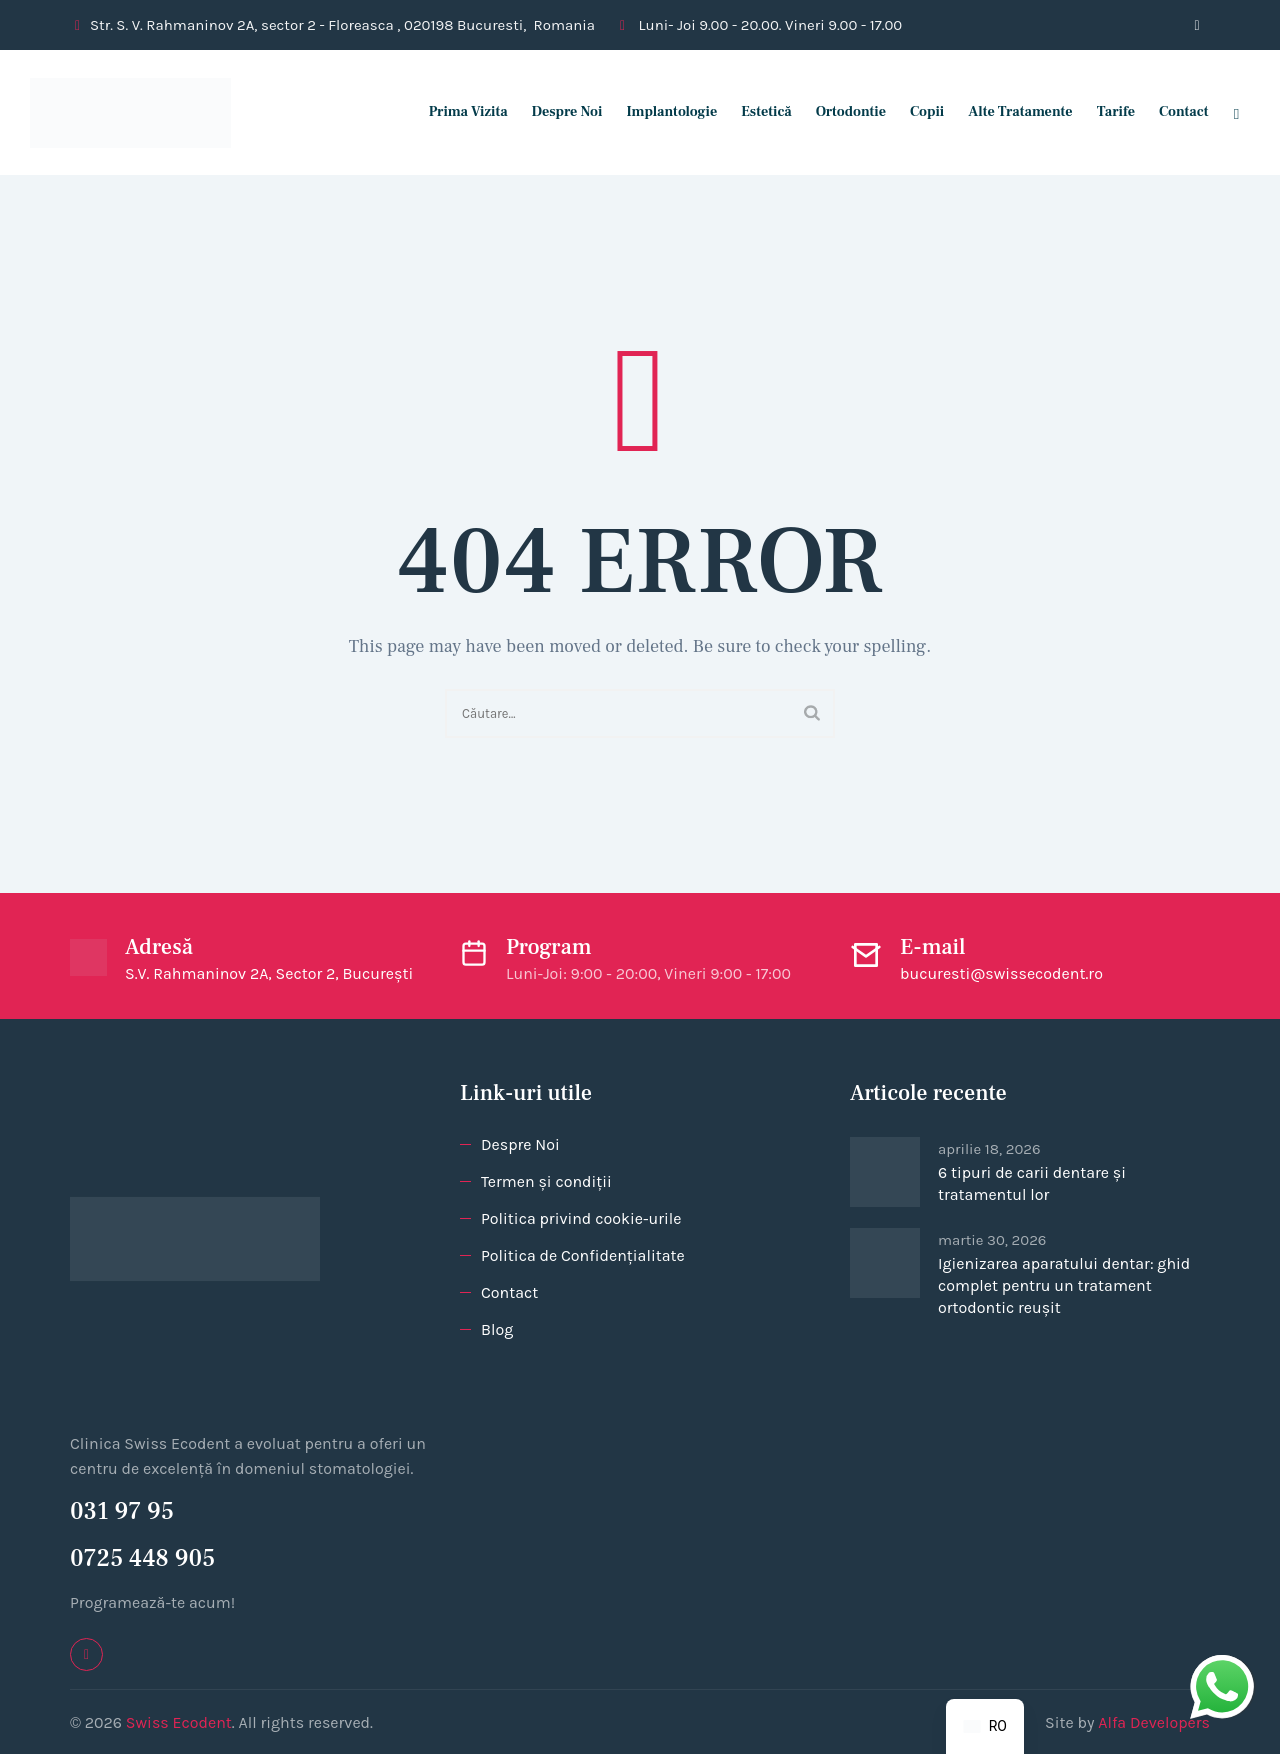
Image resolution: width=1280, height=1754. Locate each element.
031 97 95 (122, 1511)
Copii (918, 112)
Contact (1174, 112)
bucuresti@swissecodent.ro (1001, 973)
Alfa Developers (1154, 1722)
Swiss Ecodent (179, 1722)
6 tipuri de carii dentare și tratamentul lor (1032, 1183)
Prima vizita (458, 112)
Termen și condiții (546, 1181)
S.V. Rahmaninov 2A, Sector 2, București (269, 973)
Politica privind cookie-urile (581, 1218)
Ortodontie (841, 112)
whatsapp (1222, 1667)
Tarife (1106, 112)
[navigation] (985, 1726)
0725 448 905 (142, 1558)
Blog (497, 1329)
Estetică (757, 112)
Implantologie (662, 112)
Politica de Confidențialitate (583, 1255)
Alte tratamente (1011, 112)
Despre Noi (557, 112)
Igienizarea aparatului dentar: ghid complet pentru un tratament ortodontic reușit (1064, 1285)
